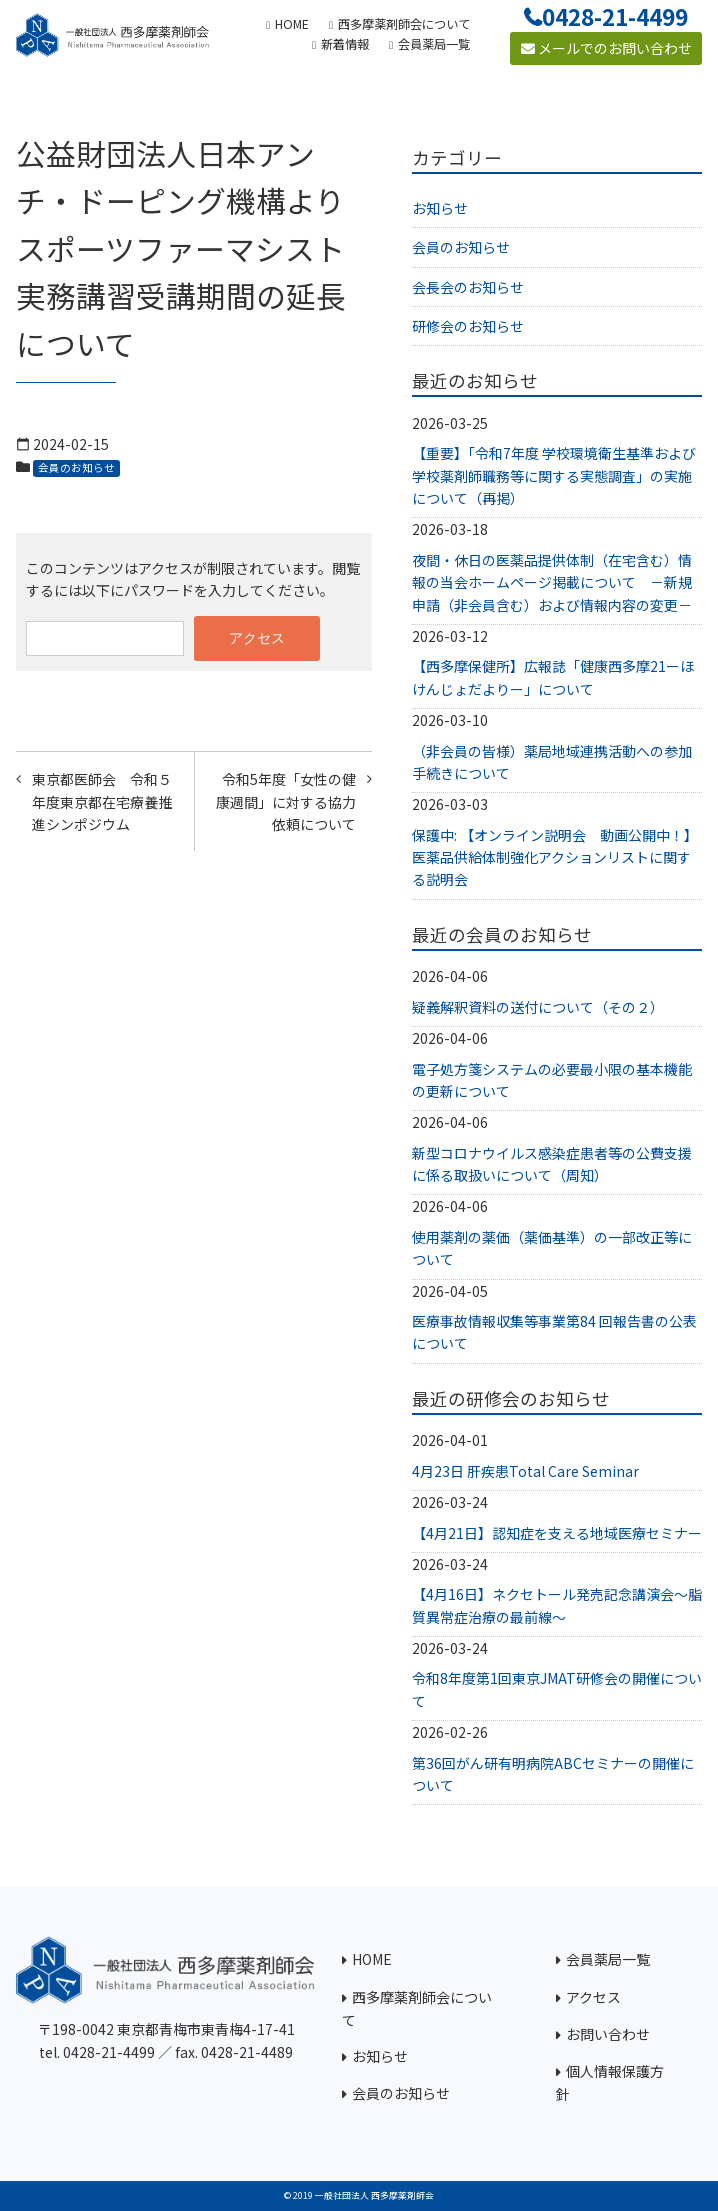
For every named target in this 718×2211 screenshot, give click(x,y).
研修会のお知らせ (468, 326)
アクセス (593, 1997)
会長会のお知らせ (468, 287)
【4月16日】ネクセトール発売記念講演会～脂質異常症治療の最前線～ (557, 1605)
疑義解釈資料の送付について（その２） (538, 1007)
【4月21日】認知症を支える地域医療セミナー (557, 1533)
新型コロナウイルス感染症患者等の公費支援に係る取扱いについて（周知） (552, 1164)
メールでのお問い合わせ (606, 48)
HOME (372, 1959)
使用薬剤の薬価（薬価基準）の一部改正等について (552, 1248)
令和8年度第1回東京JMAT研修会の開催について (557, 1689)
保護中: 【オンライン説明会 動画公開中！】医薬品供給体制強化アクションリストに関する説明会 (555, 857)
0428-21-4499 (615, 16)
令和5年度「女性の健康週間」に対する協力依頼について (286, 801)
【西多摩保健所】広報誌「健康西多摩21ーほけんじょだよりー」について (553, 677)
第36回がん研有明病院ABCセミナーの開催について (553, 1774)
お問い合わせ (608, 2034)
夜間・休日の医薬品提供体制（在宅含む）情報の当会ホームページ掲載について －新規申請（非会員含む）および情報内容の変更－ (552, 582)
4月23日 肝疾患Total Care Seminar (525, 1471)
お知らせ (440, 208)
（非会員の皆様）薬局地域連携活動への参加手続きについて (552, 762)
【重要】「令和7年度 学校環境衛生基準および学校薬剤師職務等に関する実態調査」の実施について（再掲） (554, 475)
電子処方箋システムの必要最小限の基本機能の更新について (552, 1080)
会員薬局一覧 (608, 1959)
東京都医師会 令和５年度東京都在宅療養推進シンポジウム (102, 801)
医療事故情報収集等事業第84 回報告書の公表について (554, 1332)
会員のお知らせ (76, 467)
